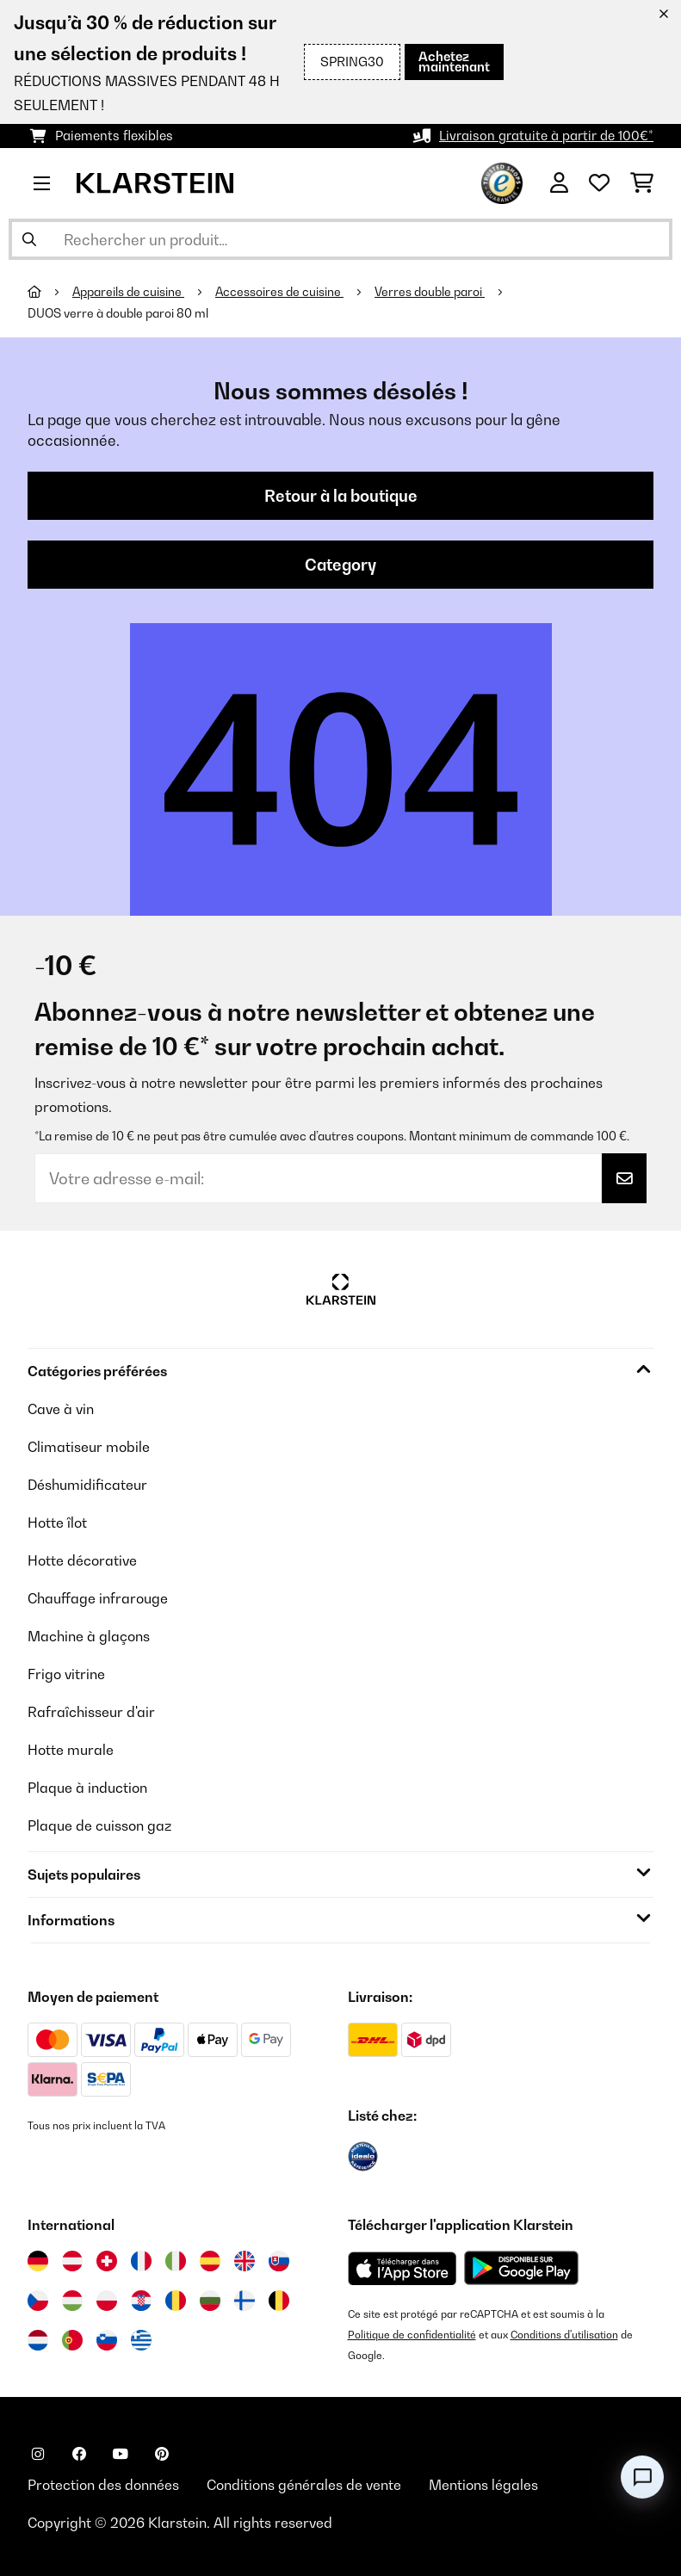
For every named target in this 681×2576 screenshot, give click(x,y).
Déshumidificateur (87, 1484)
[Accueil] (50, 292)
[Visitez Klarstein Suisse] (106, 2261)
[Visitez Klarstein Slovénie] (106, 2340)
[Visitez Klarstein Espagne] (210, 2261)
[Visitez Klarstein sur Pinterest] (162, 2453)
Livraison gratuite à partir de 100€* (546, 135)
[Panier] (641, 183)
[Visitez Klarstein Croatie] (141, 2300)
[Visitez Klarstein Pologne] (106, 2300)
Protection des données (103, 2484)
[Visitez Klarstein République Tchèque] (38, 2300)
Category (340, 564)
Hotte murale (71, 1749)
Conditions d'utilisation (564, 2334)
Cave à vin (61, 1409)
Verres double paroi (430, 292)
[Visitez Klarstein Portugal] (72, 2340)
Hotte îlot (57, 1522)
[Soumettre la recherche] (29, 239)
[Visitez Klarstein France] (141, 2261)
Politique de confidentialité (412, 2334)
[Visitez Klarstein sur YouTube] (120, 2453)
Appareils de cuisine (128, 292)
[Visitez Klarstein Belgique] (279, 2300)
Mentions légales (483, 2484)
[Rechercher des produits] (340, 239)
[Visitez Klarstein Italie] (175, 2261)
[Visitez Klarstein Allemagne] (38, 2261)
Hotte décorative (82, 1560)
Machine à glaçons (89, 1636)
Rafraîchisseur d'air (91, 1711)
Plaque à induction (87, 1787)
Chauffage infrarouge (98, 1598)
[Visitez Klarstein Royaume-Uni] (244, 2261)
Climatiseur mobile (89, 1446)
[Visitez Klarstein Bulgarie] (210, 2300)
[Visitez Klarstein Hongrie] (72, 2300)
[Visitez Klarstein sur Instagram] (38, 2453)
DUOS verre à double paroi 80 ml (118, 313)
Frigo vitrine (66, 1674)
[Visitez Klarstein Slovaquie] (279, 2261)
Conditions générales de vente (304, 2484)
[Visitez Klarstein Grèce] (141, 2341)
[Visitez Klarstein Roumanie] (175, 2300)
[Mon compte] (559, 183)
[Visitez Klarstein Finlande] (244, 2300)
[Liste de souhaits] (599, 183)
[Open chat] (642, 2477)
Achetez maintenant (454, 61)
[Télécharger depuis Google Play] (521, 2268)
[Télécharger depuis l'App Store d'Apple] (402, 2268)
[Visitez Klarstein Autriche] (72, 2261)
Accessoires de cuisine (279, 292)
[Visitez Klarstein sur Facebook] (79, 2453)
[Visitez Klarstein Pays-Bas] (38, 2340)
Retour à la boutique (341, 495)
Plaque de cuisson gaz (99, 1825)
